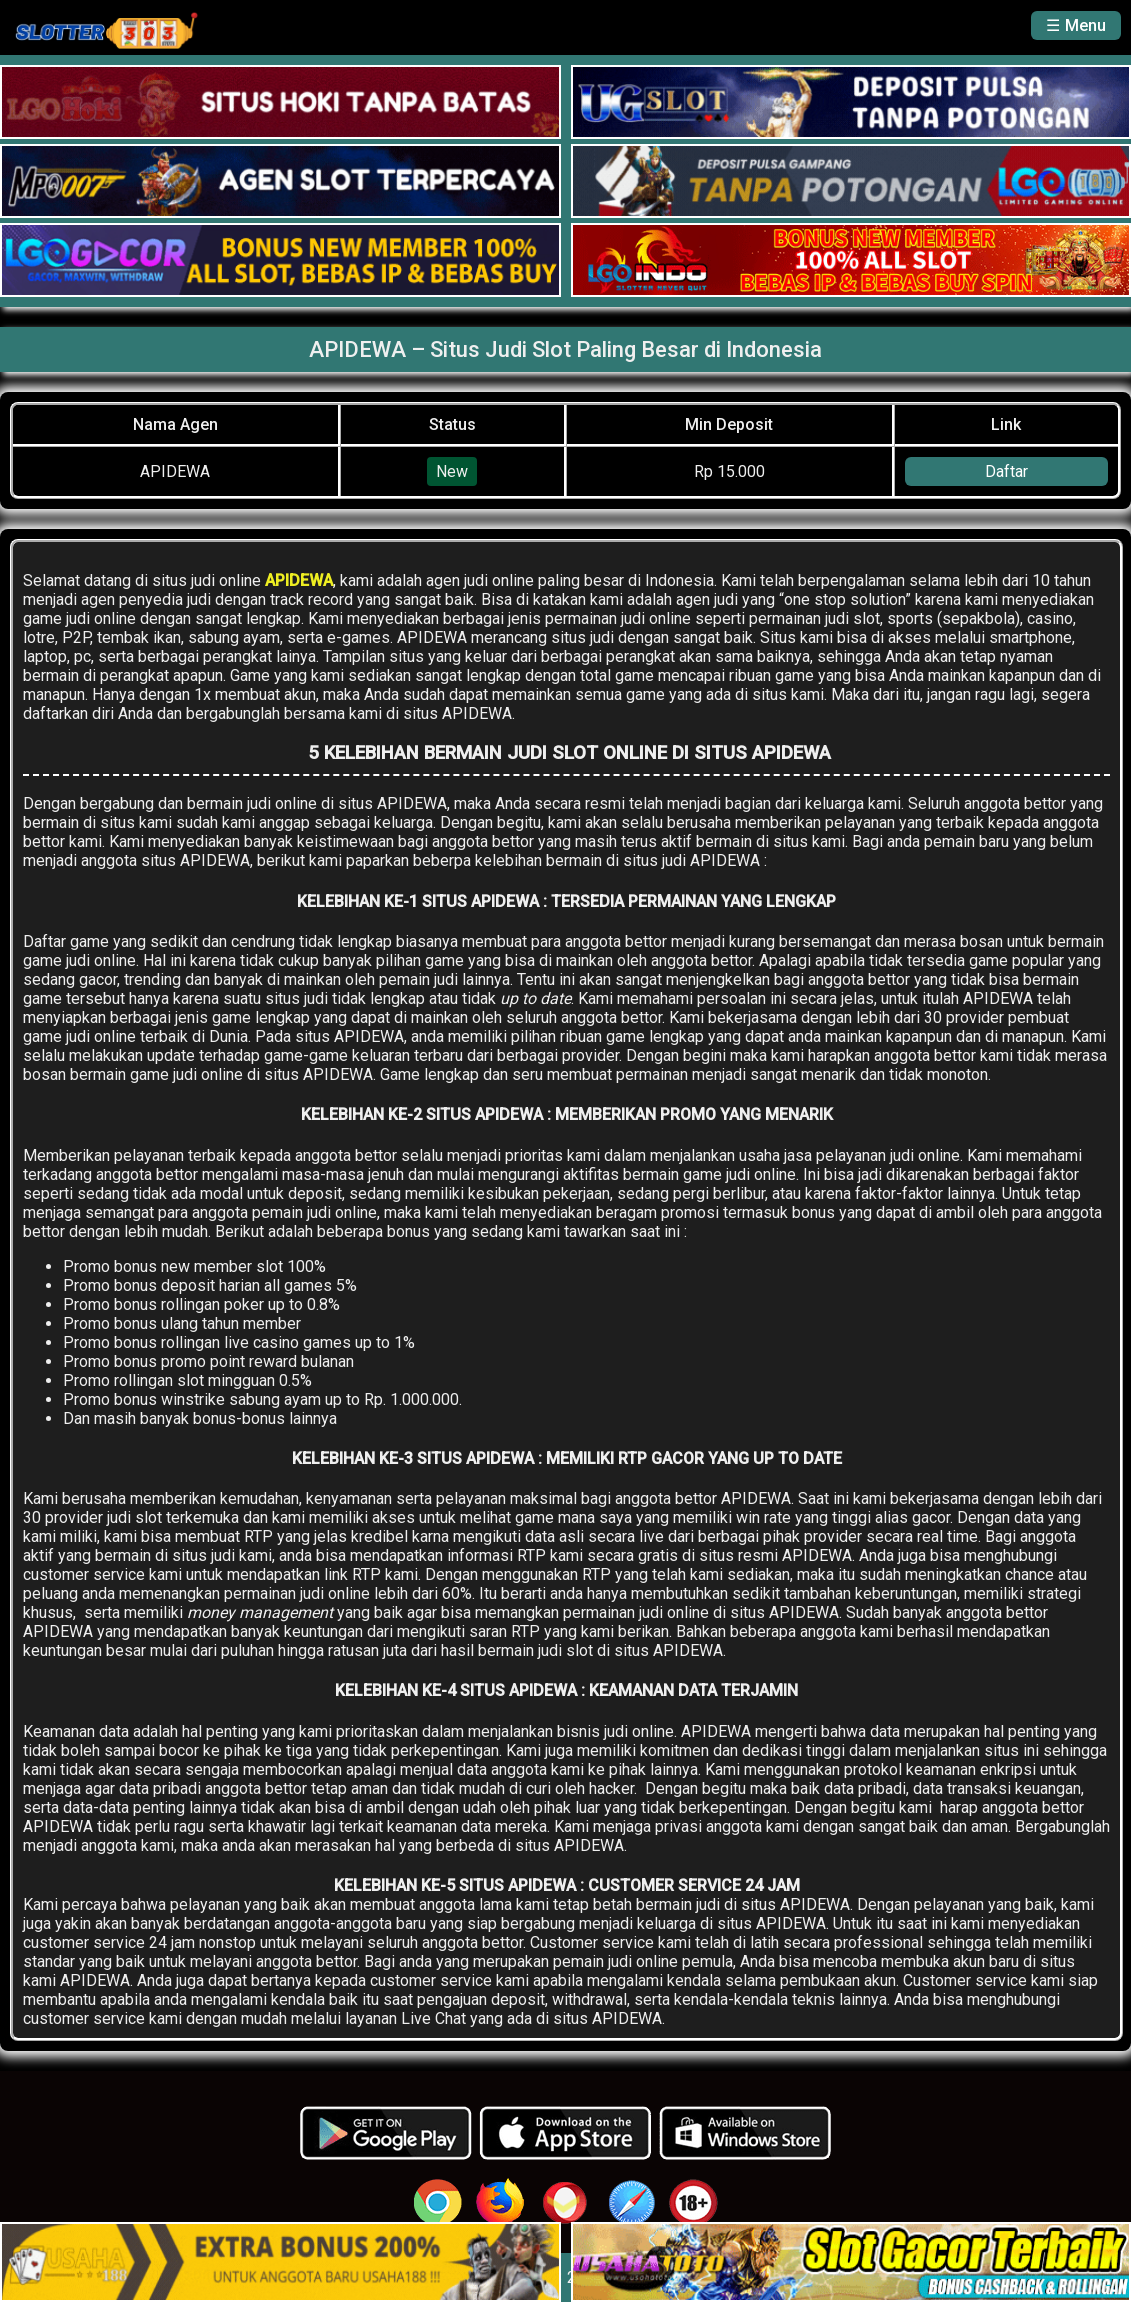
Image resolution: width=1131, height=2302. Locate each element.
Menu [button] (1085, 25)
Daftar (1006, 471)
